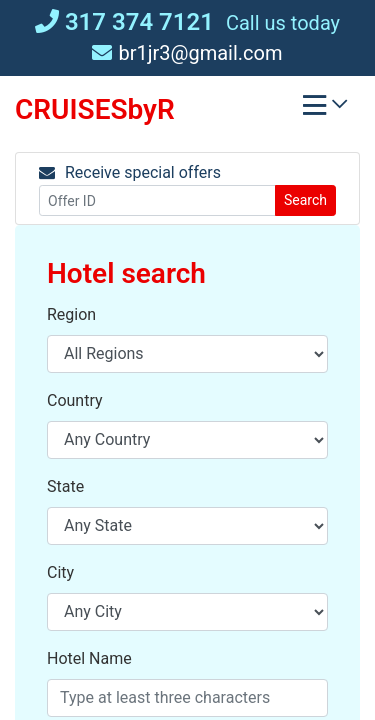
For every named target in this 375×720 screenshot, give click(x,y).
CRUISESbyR (95, 109)
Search (305, 200)
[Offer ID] (157, 200)
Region (71, 314)
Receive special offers (130, 172)
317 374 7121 (124, 22)
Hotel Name (89, 658)
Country (75, 400)
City (60, 572)
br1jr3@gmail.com (187, 53)
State (65, 486)
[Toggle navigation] (325, 110)
